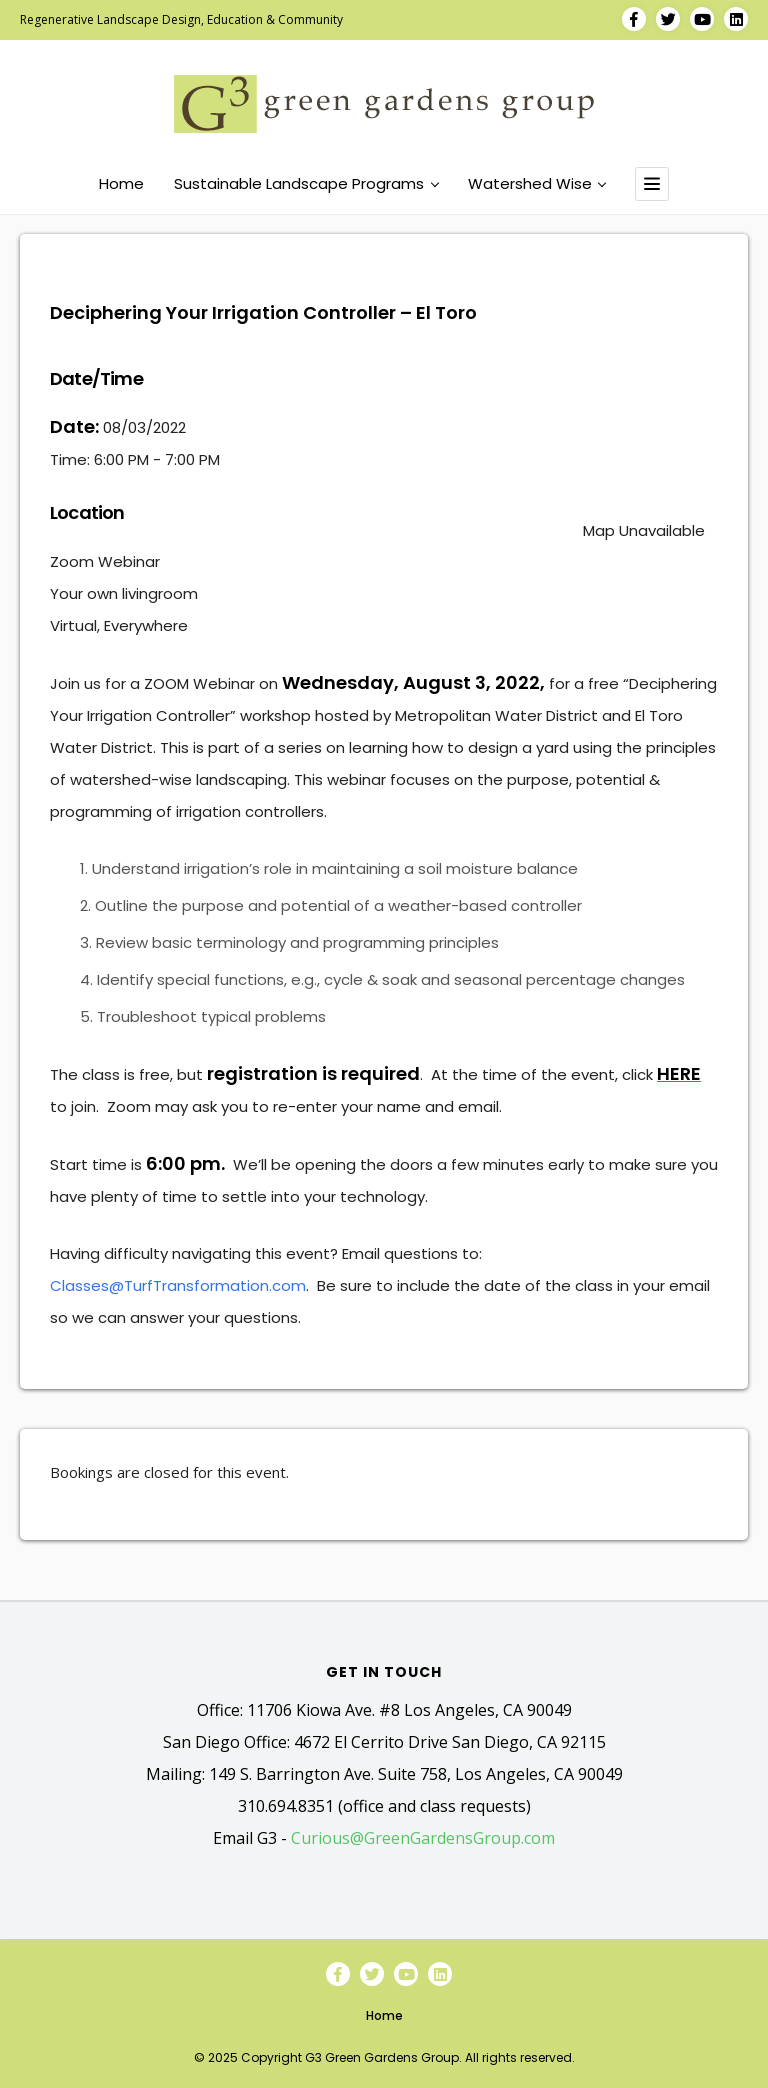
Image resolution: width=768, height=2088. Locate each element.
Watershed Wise (537, 184)
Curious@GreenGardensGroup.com (423, 1838)
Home (121, 184)
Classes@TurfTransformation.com (178, 1285)
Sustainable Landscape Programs (306, 184)
